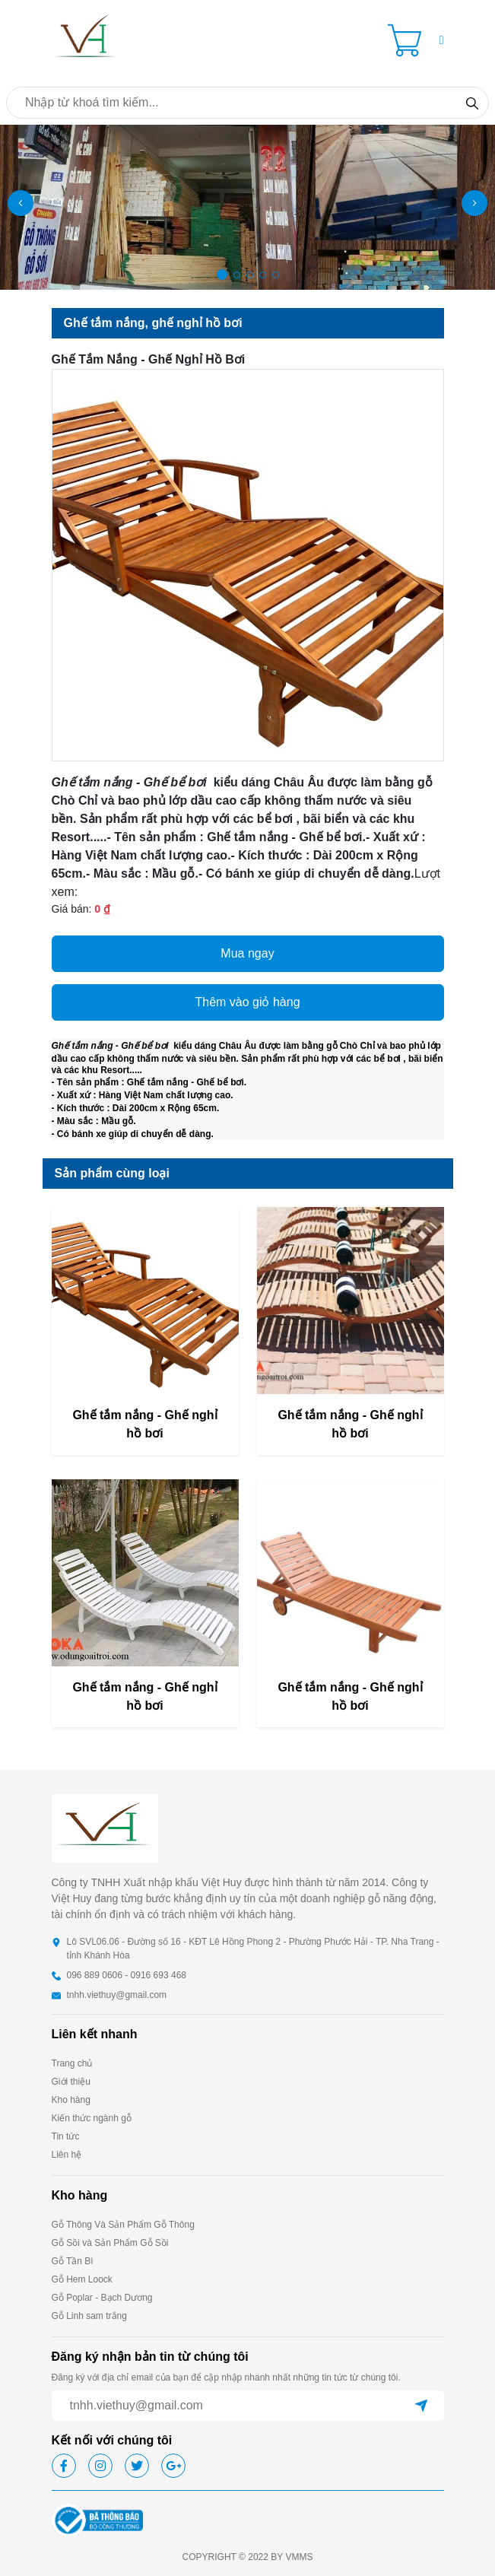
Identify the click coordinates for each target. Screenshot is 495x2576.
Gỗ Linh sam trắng (89, 2316)
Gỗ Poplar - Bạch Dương (102, 2297)
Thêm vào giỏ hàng (247, 1002)
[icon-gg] (173, 2466)
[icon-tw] (137, 2466)
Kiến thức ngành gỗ (92, 2118)
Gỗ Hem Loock (82, 2279)
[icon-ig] (100, 2466)
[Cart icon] (407, 40)
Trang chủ (72, 2063)
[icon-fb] (64, 2466)
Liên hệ (67, 2154)
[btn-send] (421, 2406)
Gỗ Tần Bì (73, 2261)
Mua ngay (247, 953)
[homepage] (86, 39)
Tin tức (66, 2136)
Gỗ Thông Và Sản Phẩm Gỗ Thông (123, 2224)
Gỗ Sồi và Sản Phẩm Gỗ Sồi (110, 2243)
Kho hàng (71, 2100)
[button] (441, 40)
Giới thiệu (71, 2081)
